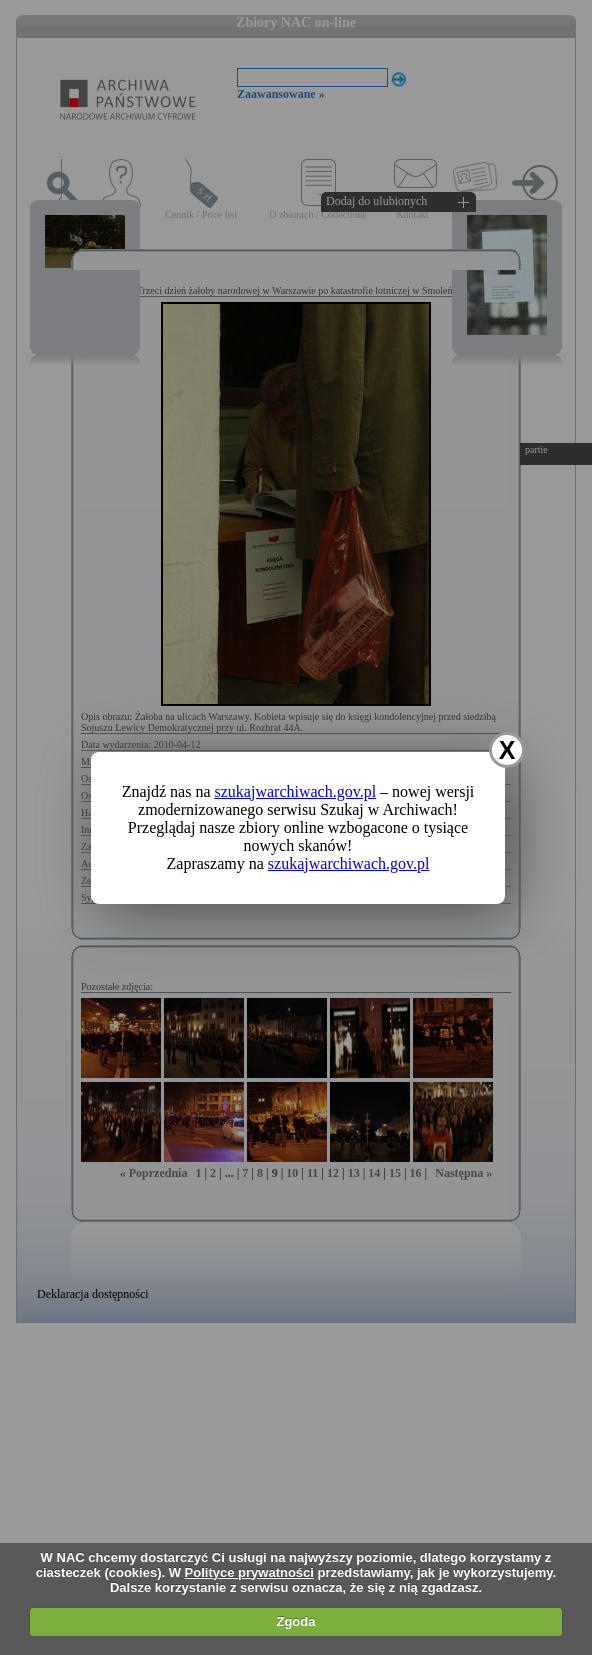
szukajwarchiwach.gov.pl (296, 791)
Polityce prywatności (249, 1572)
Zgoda (295, 1621)
